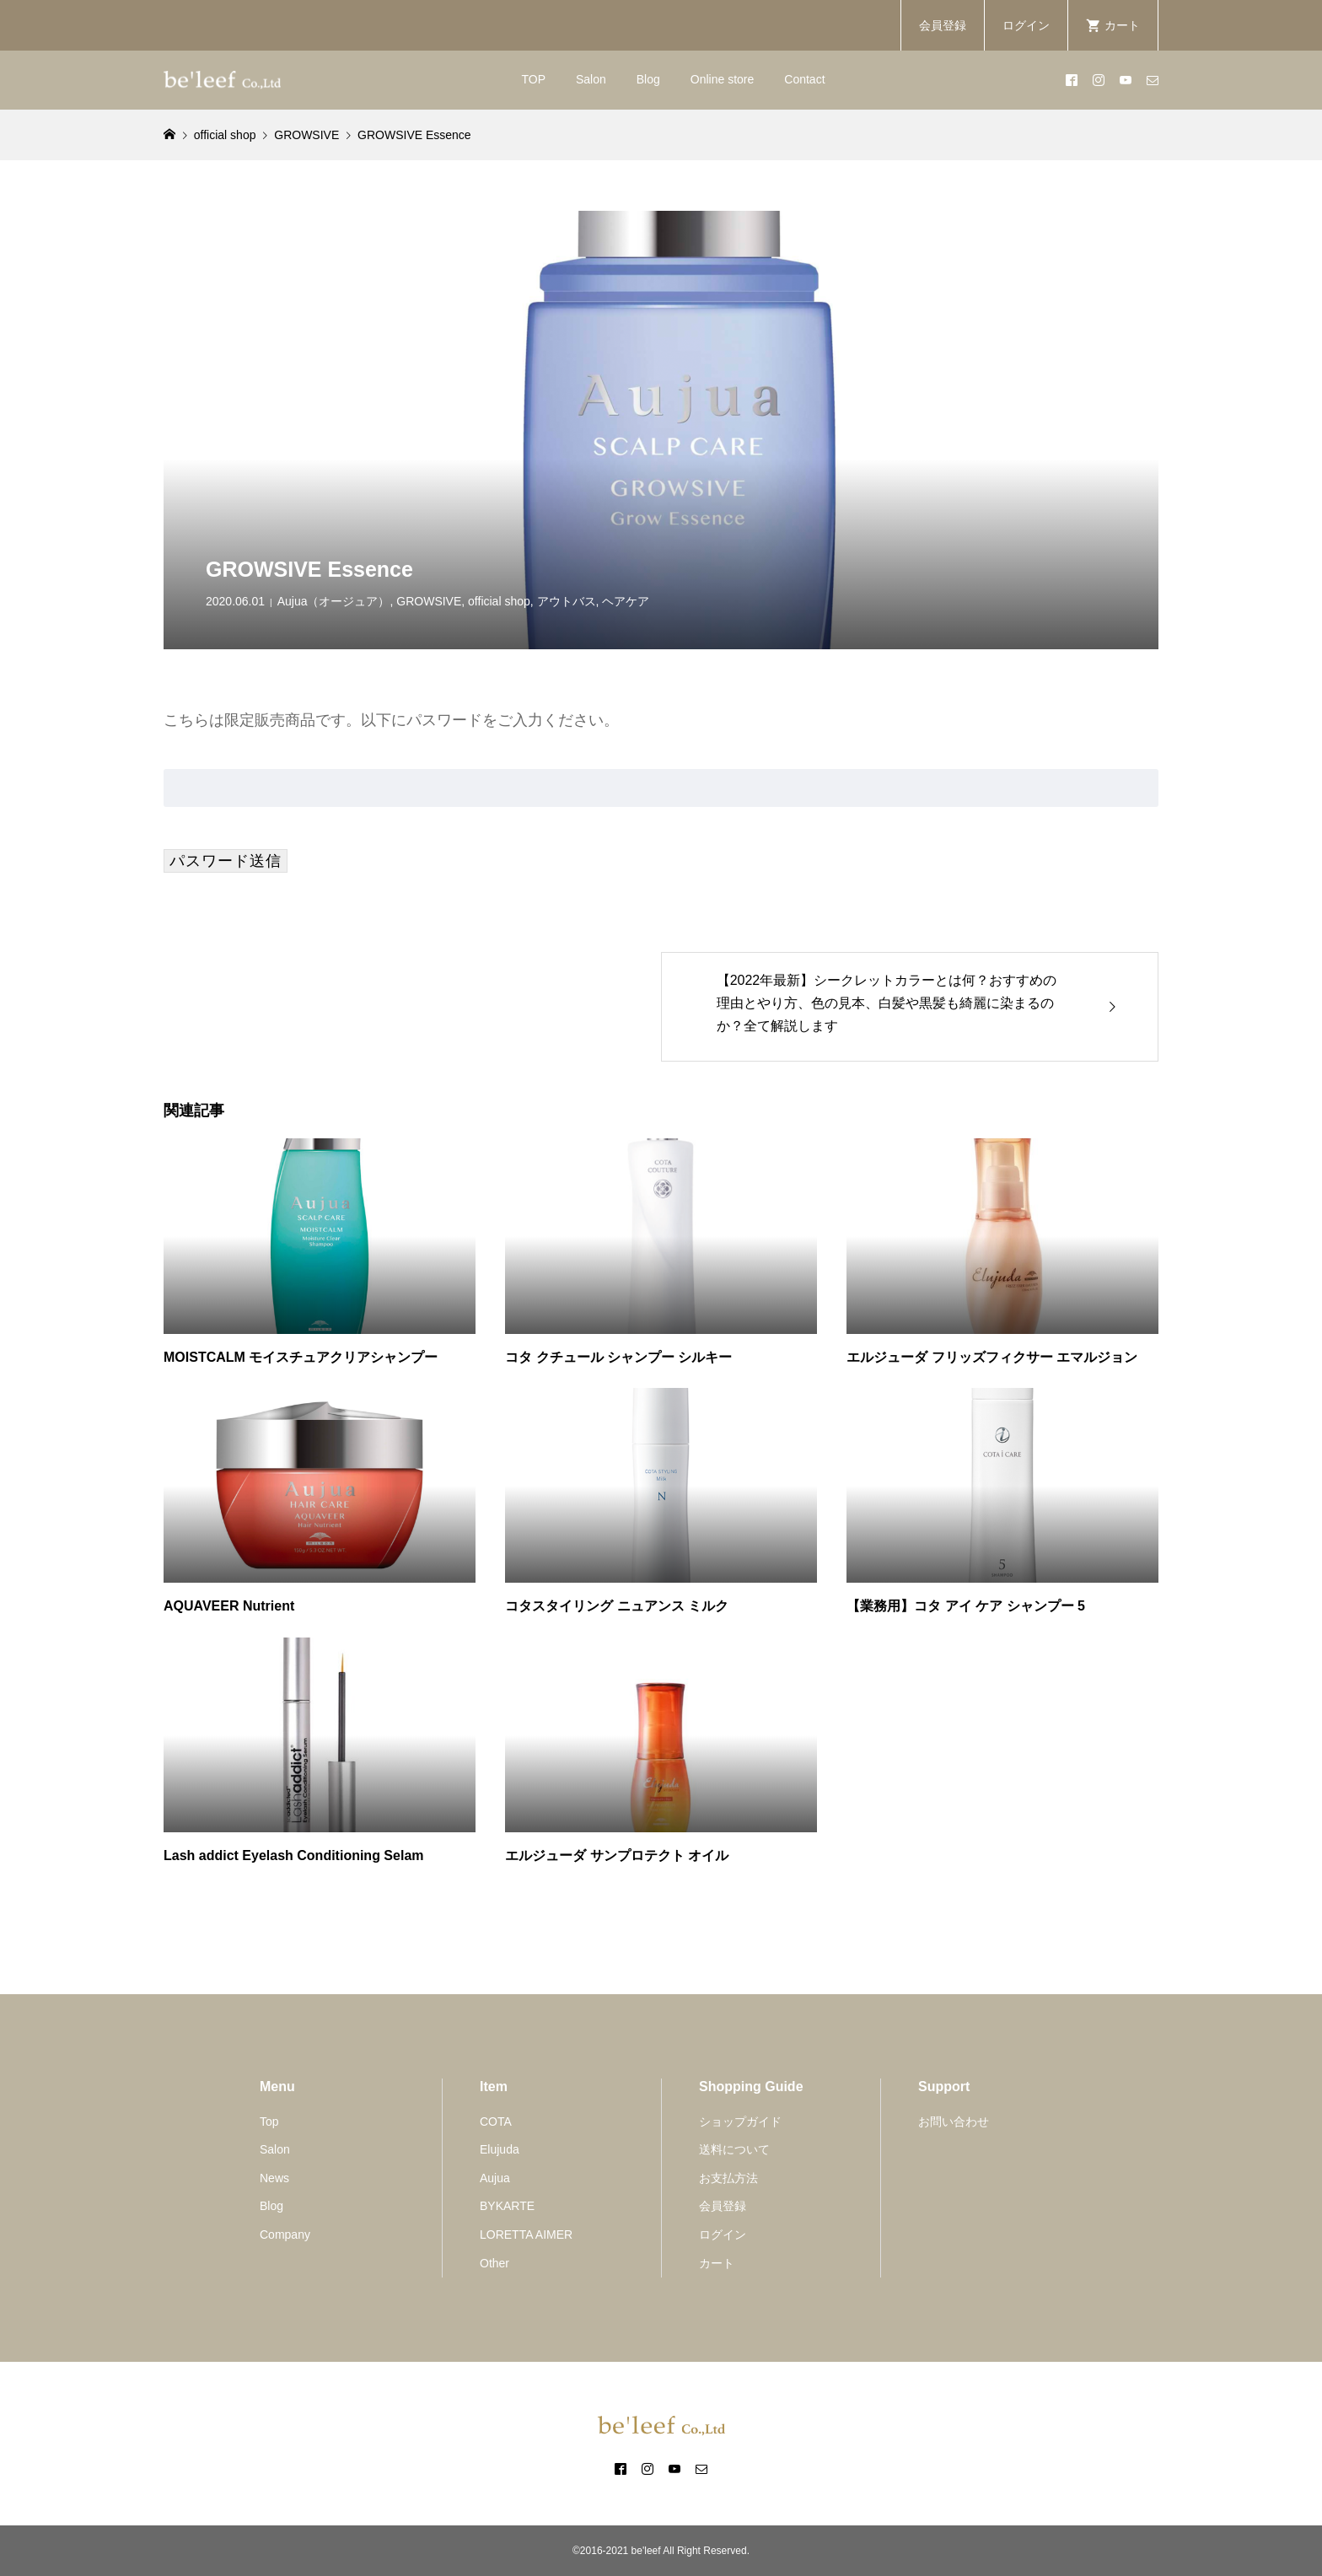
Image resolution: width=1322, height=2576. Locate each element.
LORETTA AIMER (526, 2234)
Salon (591, 79)
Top (269, 2121)
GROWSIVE (428, 601)
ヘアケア (625, 601)
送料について (734, 2149)
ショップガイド (740, 2121)
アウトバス (566, 601)
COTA (496, 2121)
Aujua (495, 2178)
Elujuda (499, 2149)
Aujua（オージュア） (333, 601)
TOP (533, 79)
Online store (722, 79)
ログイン (1026, 25)
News (274, 2178)
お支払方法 (728, 2178)
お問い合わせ (953, 2121)
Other (494, 2263)
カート (716, 2263)
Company (285, 2234)
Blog (648, 79)
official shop (499, 601)
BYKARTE (507, 2206)
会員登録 (942, 25)
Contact (804, 79)
